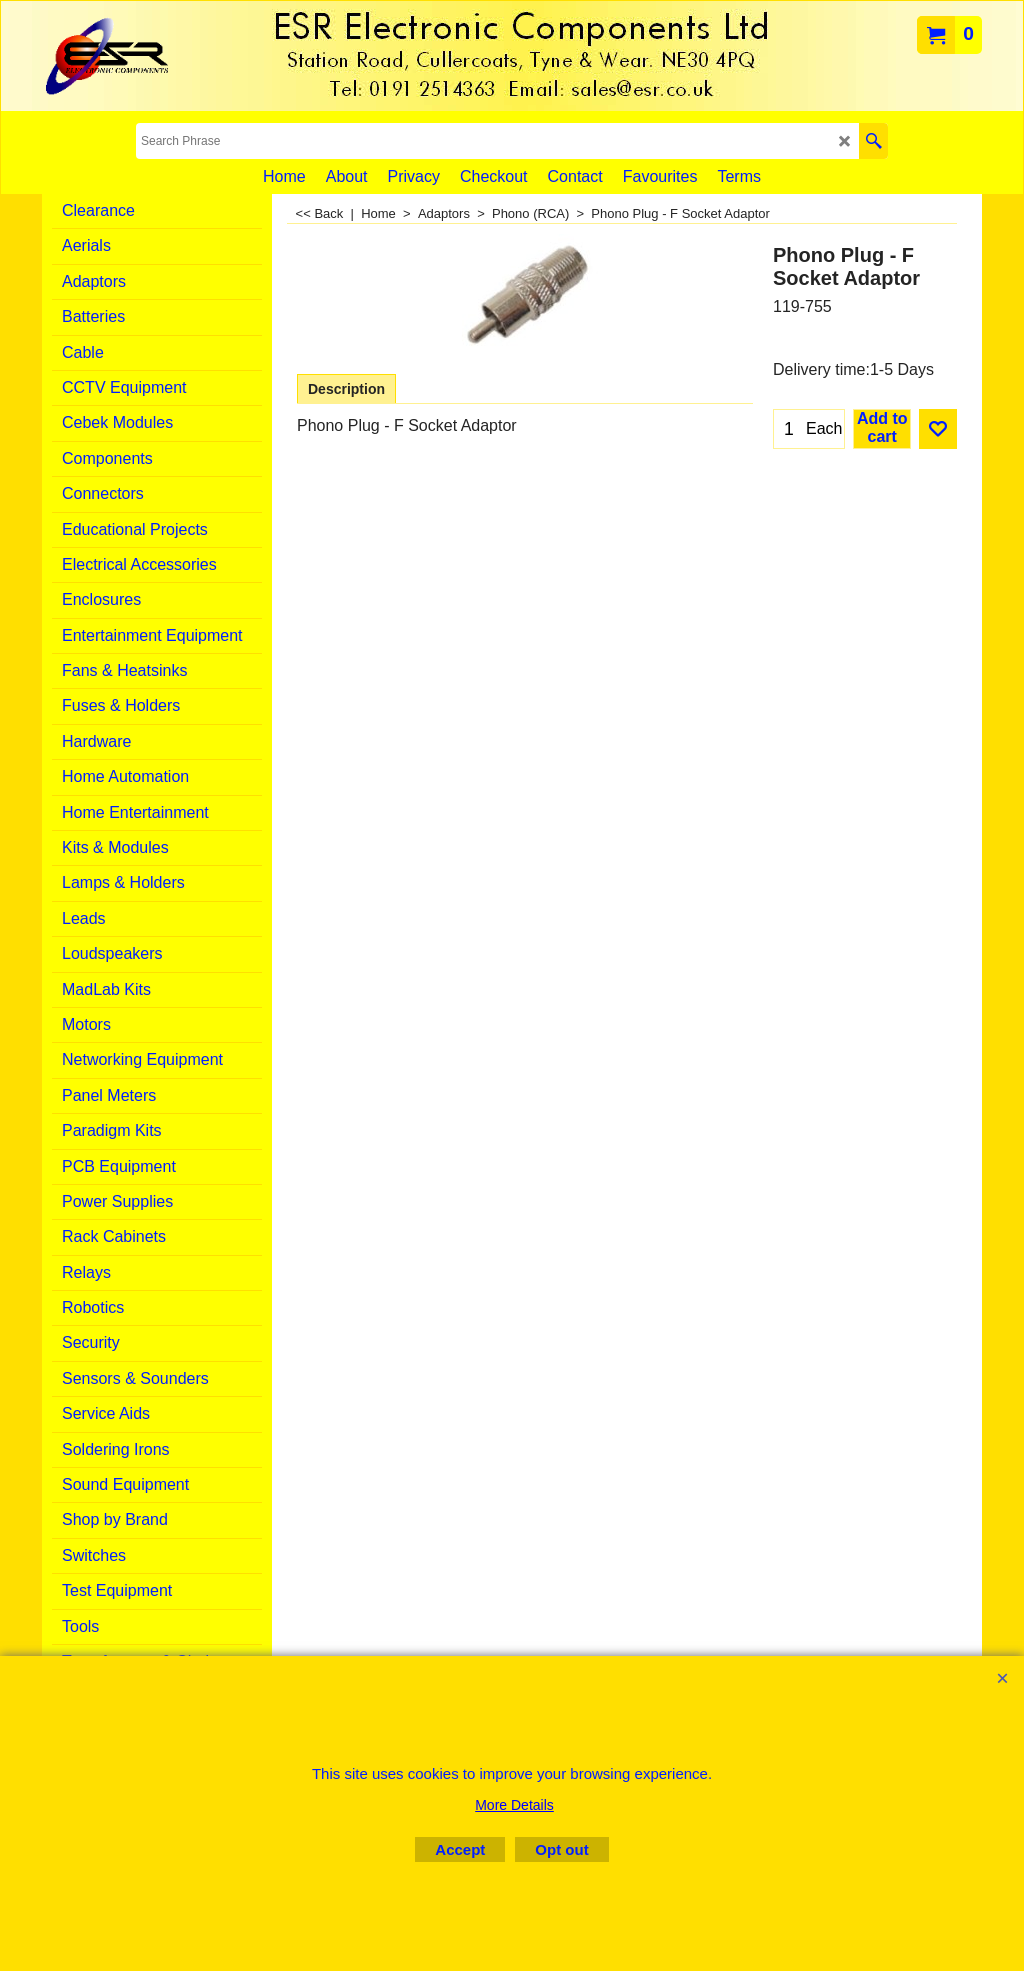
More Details (514, 1805)
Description (346, 389)
